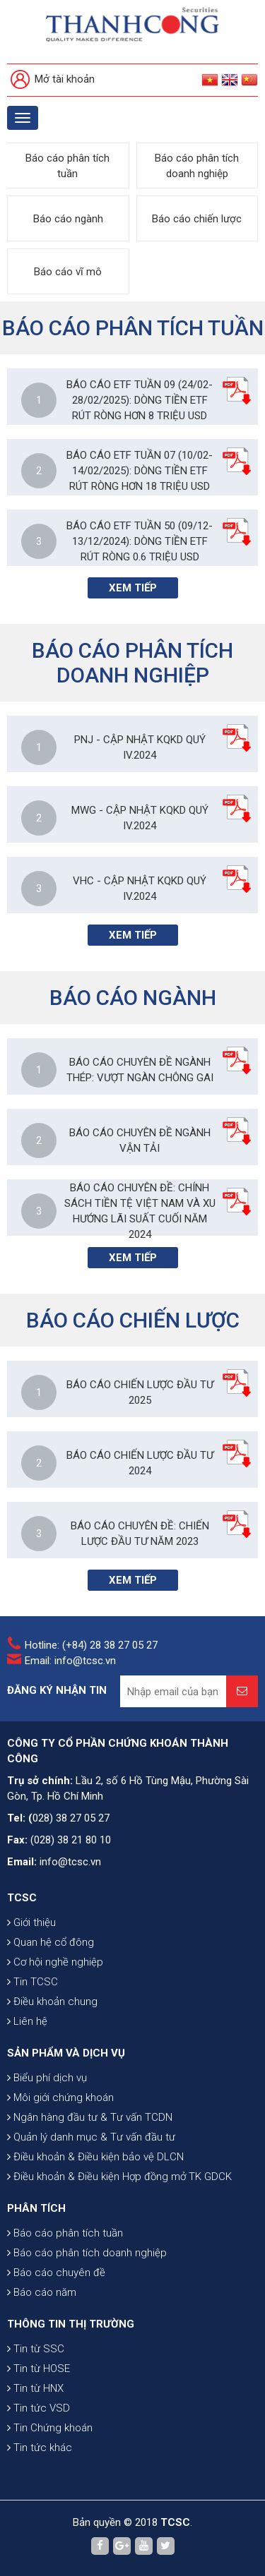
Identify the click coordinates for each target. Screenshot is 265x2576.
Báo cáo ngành (68, 218)
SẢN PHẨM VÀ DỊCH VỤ (66, 2053)
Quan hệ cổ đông (50, 1942)
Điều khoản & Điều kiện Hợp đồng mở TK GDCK (119, 2176)
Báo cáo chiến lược (197, 218)
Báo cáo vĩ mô (68, 271)
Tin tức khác (39, 2447)
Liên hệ (27, 2021)
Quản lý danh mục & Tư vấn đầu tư (91, 2137)
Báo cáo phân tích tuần (67, 166)
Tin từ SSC (35, 2348)
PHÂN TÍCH (36, 2208)
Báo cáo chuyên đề (56, 2272)
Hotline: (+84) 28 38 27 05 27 (91, 1645)
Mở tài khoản (53, 80)
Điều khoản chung (52, 2001)
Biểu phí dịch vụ (47, 2077)
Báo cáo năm (41, 2292)
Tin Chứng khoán (50, 2427)
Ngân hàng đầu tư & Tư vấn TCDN (89, 2117)
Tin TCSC (32, 1981)
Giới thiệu (31, 1922)
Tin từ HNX (35, 2388)
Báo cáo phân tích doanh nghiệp (197, 166)
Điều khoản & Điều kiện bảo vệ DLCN (95, 2156)
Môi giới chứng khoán (60, 2097)
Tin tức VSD (38, 2408)
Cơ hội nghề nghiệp (55, 1962)
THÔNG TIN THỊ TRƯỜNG (70, 2324)
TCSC (22, 1897)
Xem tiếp (133, 588)
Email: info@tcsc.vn (70, 1660)
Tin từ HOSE (38, 2368)
